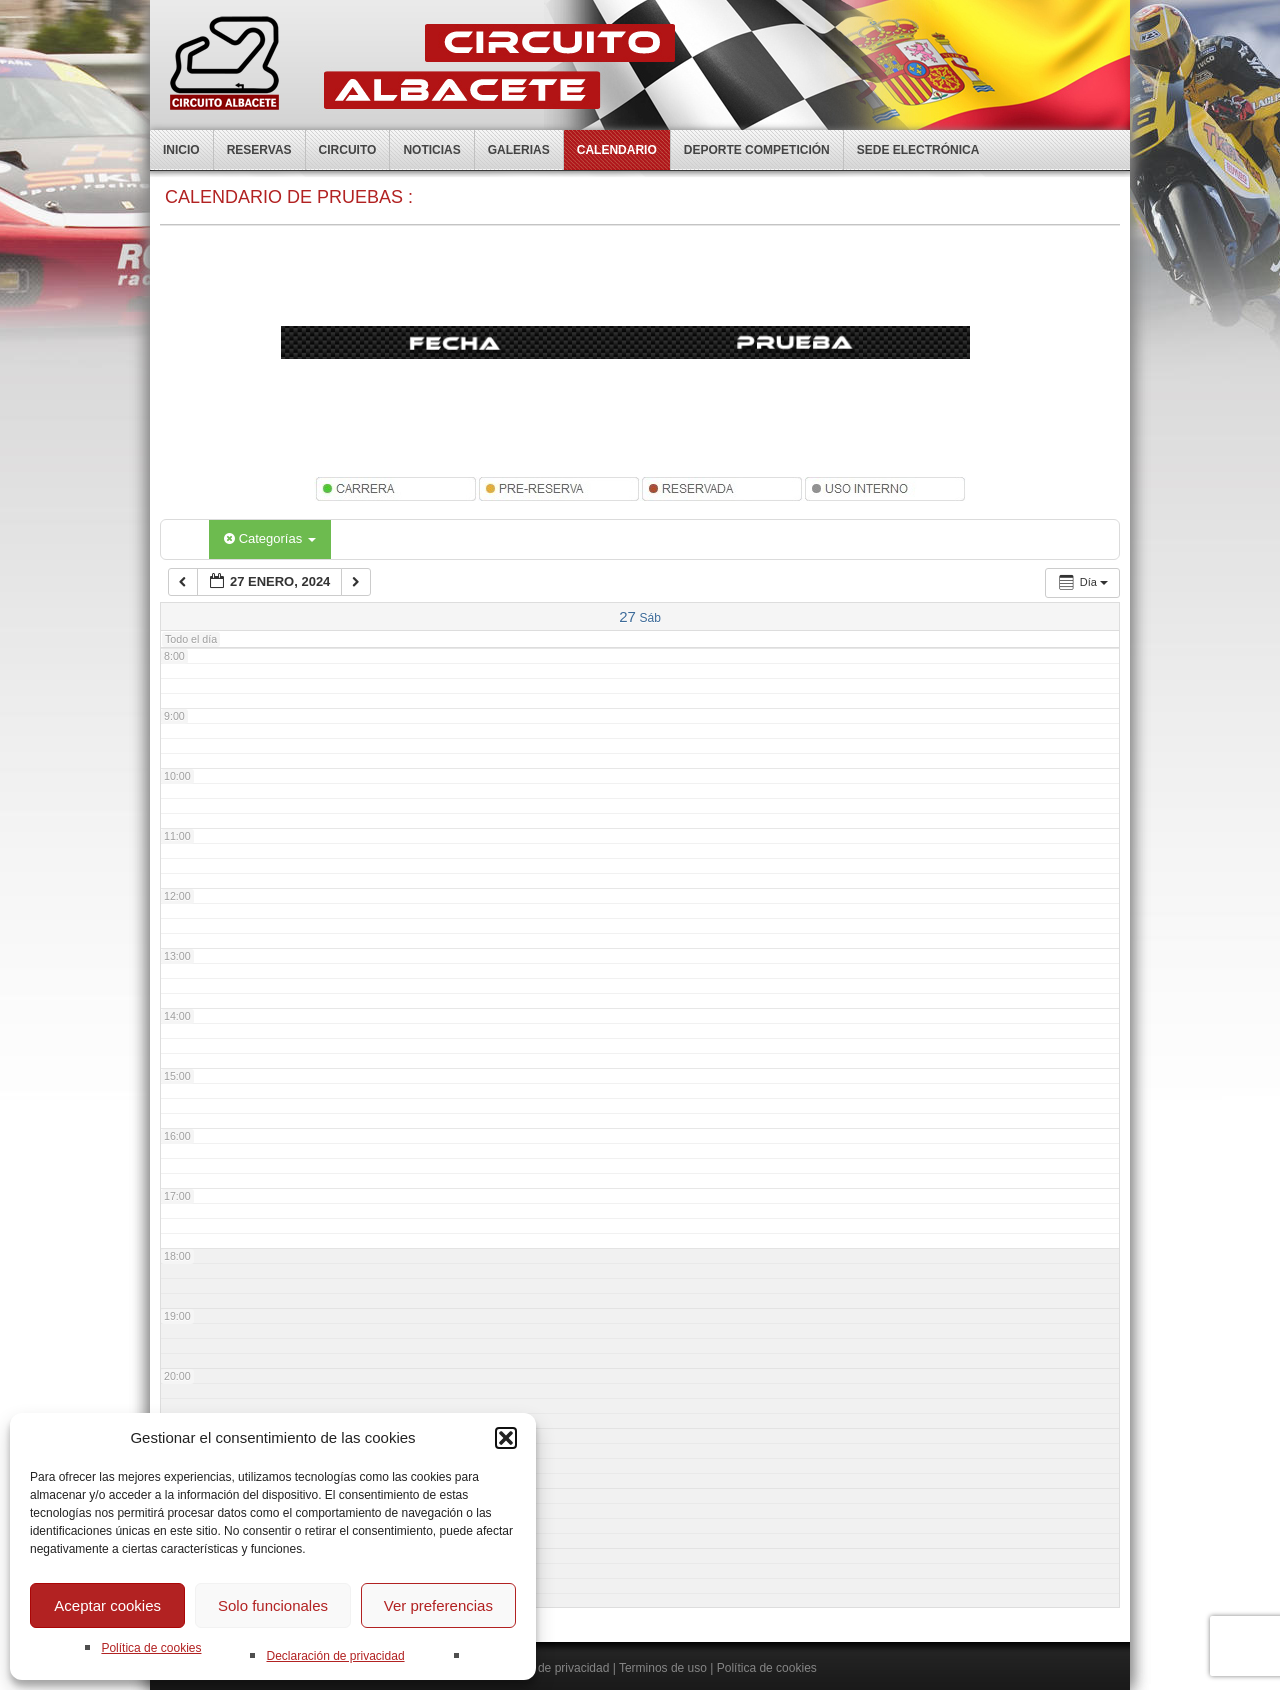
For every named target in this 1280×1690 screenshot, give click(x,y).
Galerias (519, 150)
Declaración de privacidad (335, 1656)
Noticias (431, 150)
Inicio (181, 150)
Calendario (617, 150)
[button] (506, 1438)
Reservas (259, 150)
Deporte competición (757, 150)
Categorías (270, 538)
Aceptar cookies (107, 1605)
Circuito (348, 150)
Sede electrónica (918, 150)
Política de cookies (151, 1648)
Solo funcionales (273, 1605)
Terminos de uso (663, 1668)
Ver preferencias (438, 1605)
